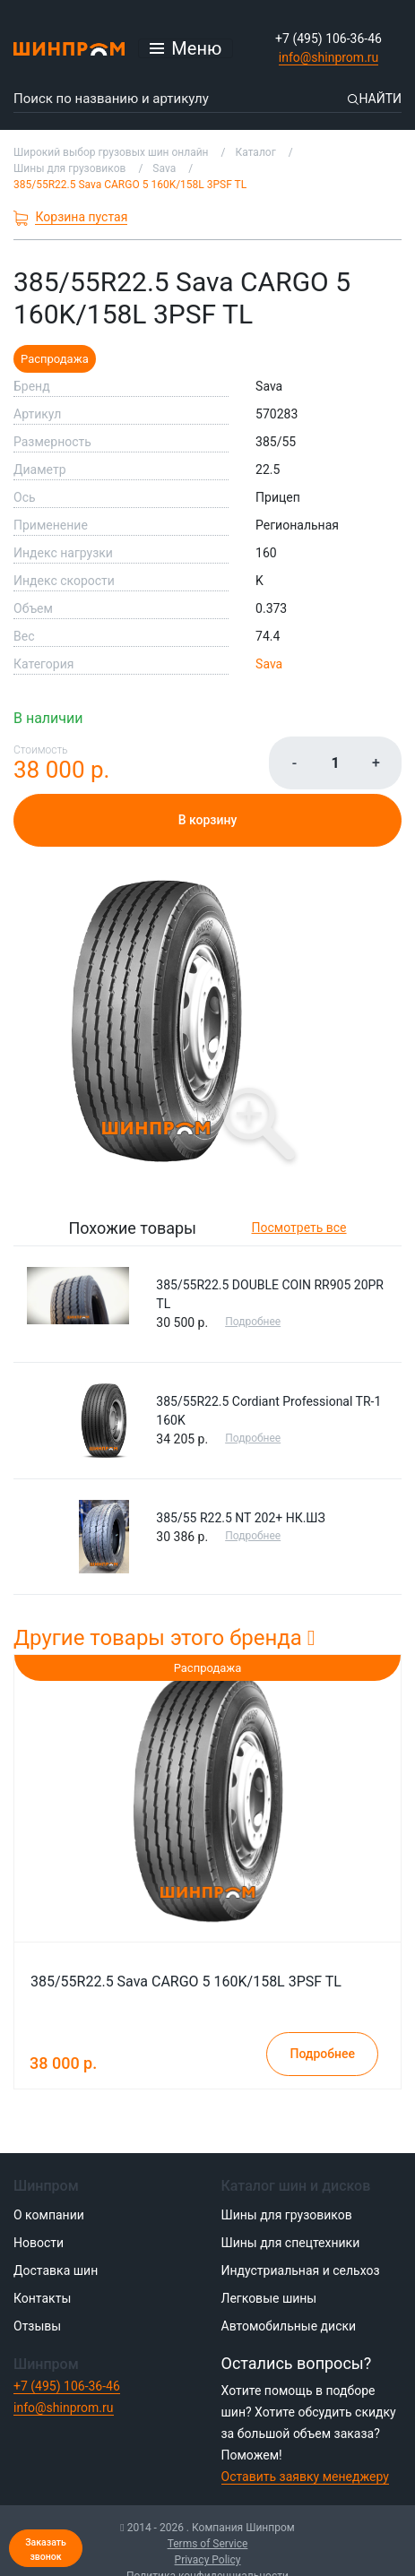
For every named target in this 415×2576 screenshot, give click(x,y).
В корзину (208, 820)
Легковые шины (269, 2298)
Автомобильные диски (289, 2326)
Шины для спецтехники (290, 2243)
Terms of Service (208, 2543)
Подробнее (253, 1321)
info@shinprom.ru (329, 57)
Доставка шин (55, 2270)
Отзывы (37, 2326)
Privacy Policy (208, 2560)
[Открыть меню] (185, 48)
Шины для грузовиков (286, 2215)
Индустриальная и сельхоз (300, 2270)
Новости (38, 2243)
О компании (48, 2215)
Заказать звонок (45, 2550)
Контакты (42, 2298)
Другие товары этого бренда (164, 1637)
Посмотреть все (299, 1227)
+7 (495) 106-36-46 (328, 38)
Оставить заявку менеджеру (305, 2476)
